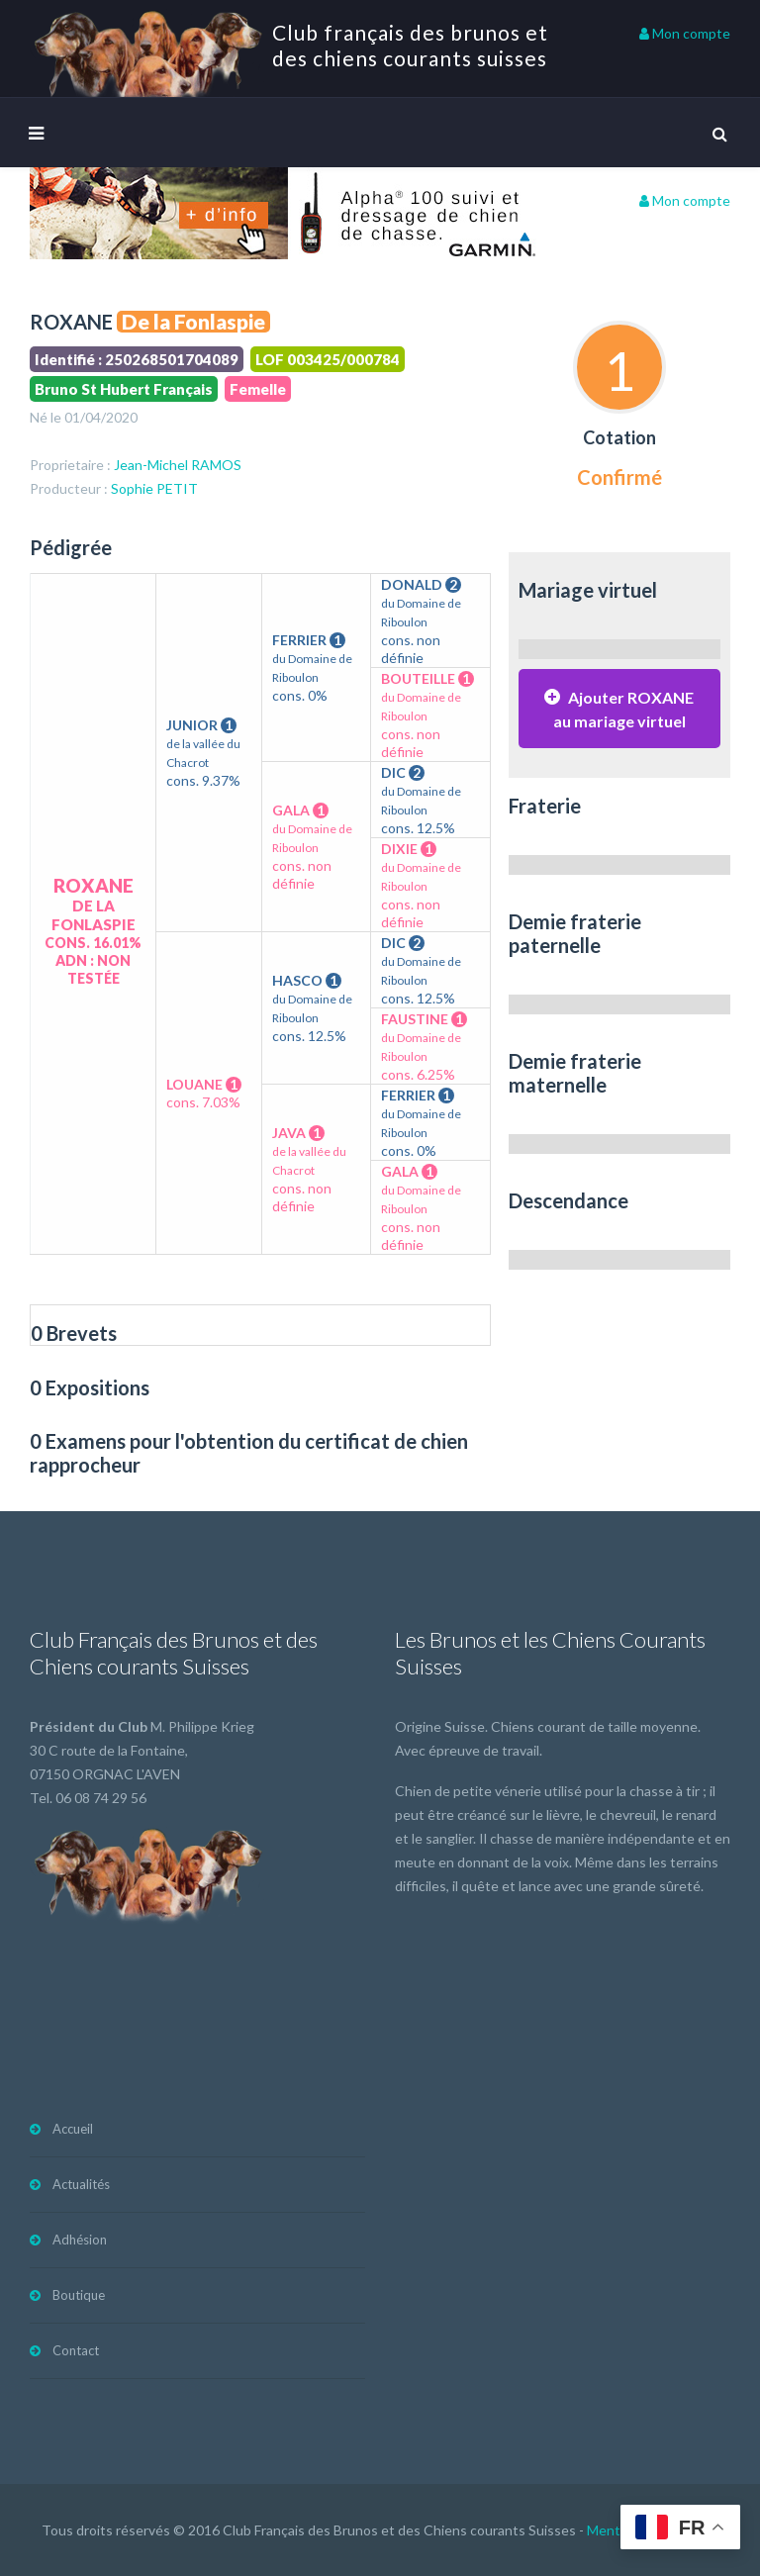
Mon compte (684, 33)
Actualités (81, 2184)
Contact (75, 2350)
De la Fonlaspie (193, 322)
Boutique (78, 2295)
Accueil (72, 2129)
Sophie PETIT (154, 488)
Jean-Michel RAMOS (177, 464)
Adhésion (79, 2239)
